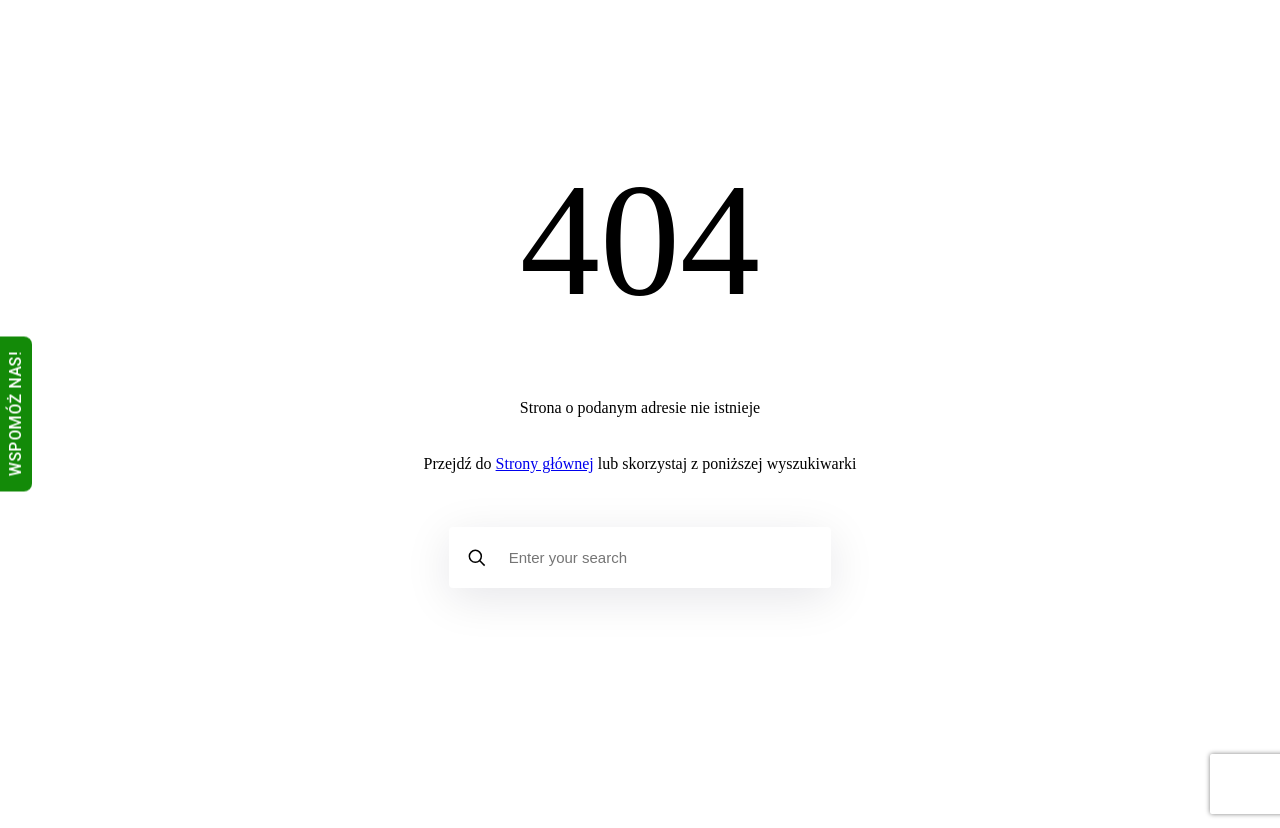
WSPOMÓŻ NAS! (15, 414)
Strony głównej (545, 463)
